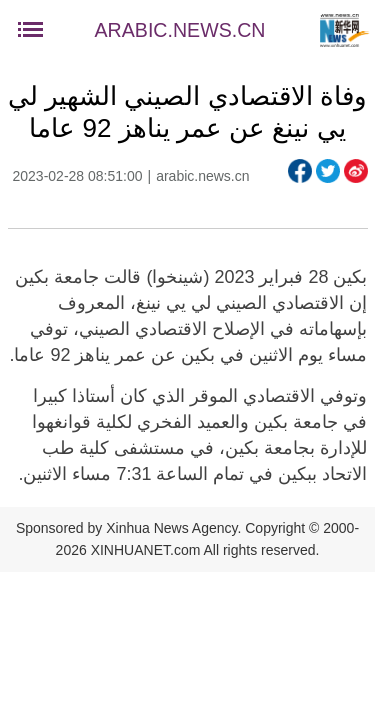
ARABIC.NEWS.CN (180, 30)
